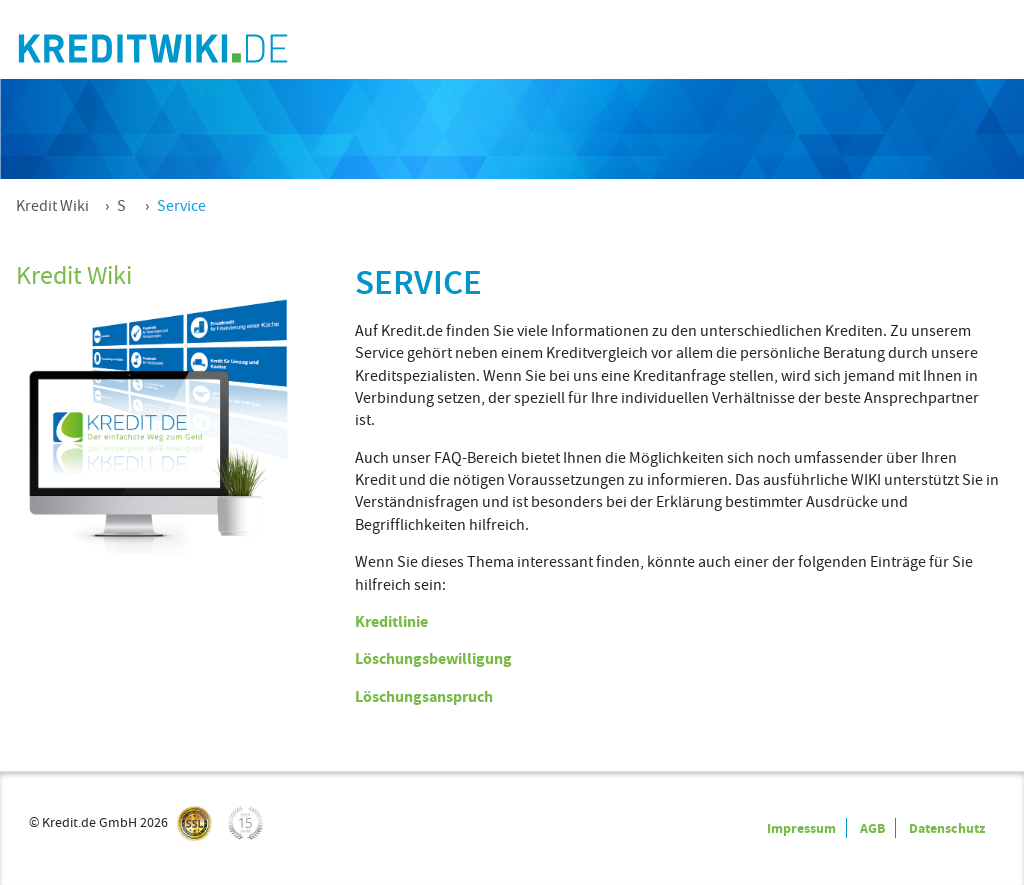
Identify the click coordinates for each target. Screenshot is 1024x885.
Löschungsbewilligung (433, 658)
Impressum (801, 828)
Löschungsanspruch (424, 696)
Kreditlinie (391, 621)
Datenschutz (947, 828)
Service (181, 206)
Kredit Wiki (52, 206)
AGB (872, 828)
